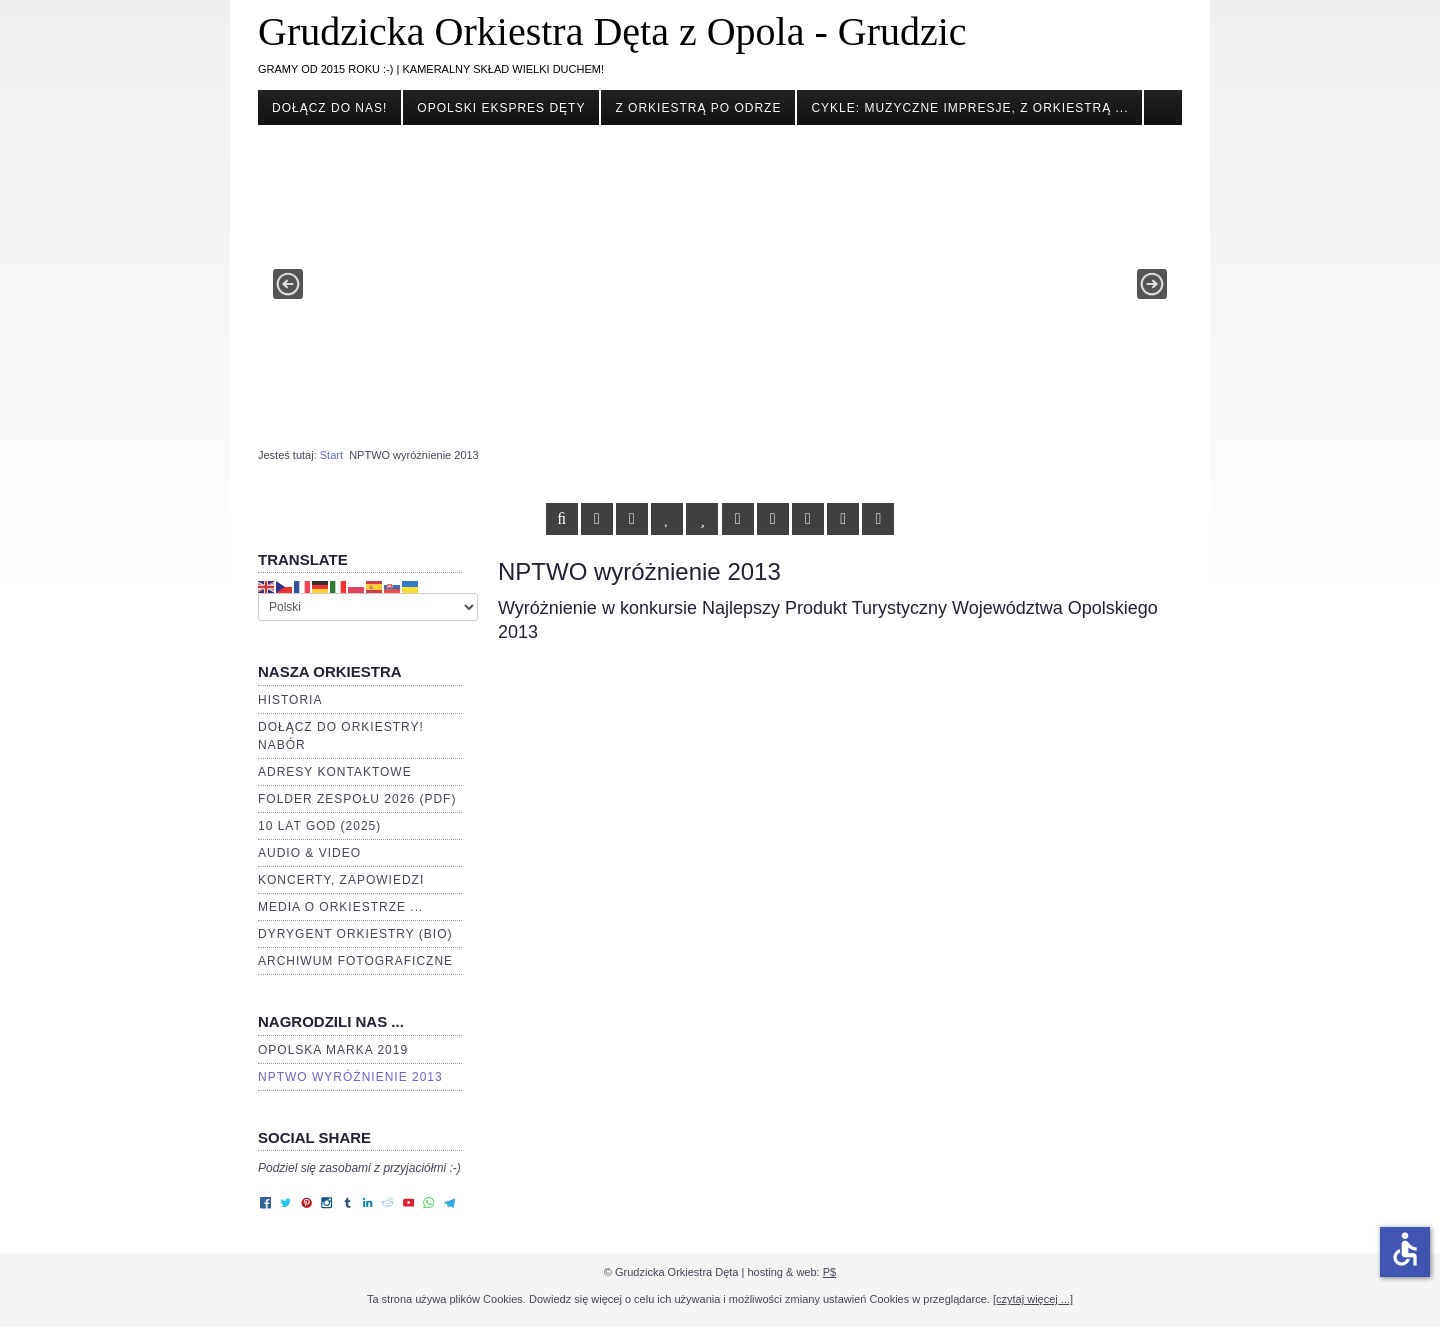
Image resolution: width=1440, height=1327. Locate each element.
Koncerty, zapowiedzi (341, 880)
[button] (288, 284)
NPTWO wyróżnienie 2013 (350, 1077)
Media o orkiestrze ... (340, 907)
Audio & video (309, 853)
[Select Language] (368, 607)
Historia (290, 700)
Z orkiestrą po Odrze (698, 108)
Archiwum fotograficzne (355, 961)
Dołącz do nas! (329, 108)
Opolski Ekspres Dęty (501, 108)
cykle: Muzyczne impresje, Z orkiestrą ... (969, 108)
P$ (829, 1272)
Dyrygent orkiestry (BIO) (355, 934)
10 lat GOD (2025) (319, 826)
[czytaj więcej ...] (1033, 1299)
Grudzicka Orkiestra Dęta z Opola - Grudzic (612, 31)
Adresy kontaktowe (335, 772)
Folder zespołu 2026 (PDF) (357, 799)
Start (331, 455)
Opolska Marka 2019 (333, 1050)
